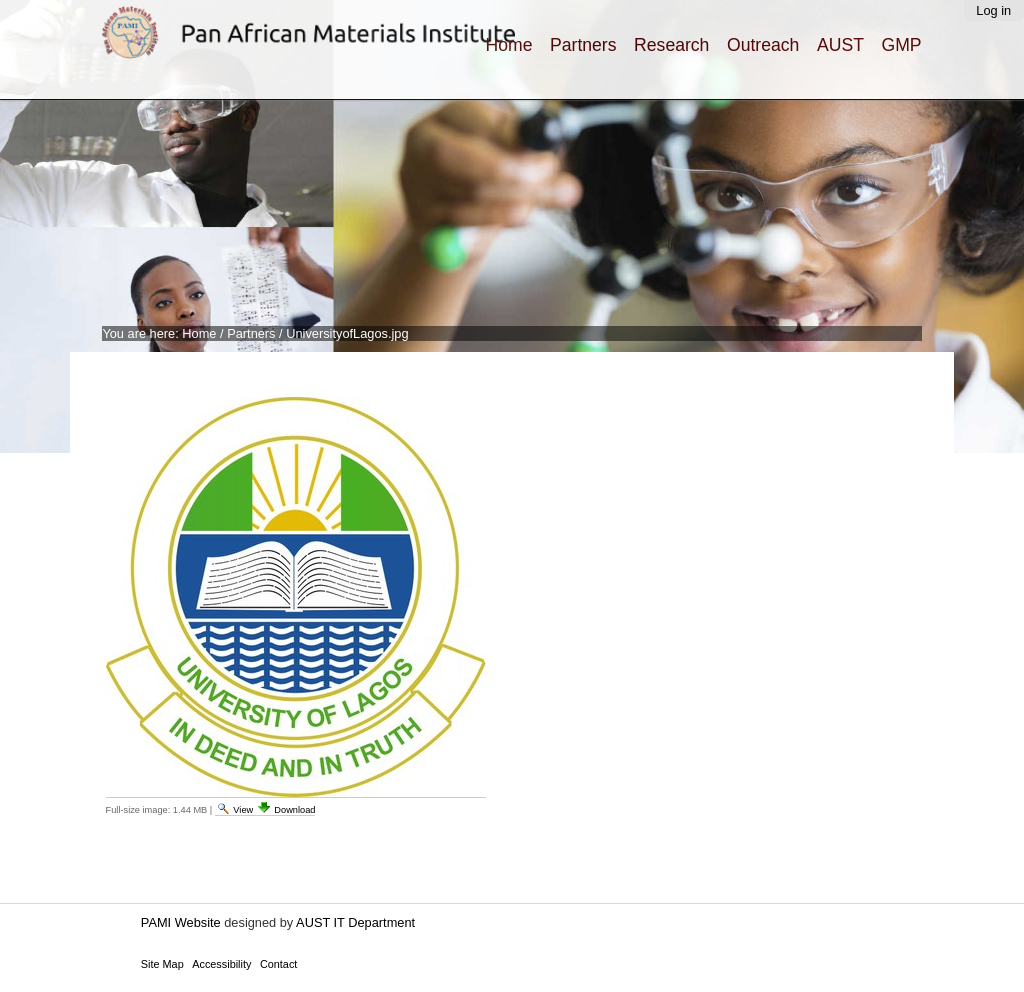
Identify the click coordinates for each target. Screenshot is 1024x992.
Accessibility (221, 964)
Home (508, 45)
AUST (840, 45)
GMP (902, 45)
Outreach (763, 45)
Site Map (162, 964)
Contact (278, 964)
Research (671, 45)
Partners (583, 45)
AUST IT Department (355, 922)
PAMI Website (181, 922)
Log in (993, 10)
